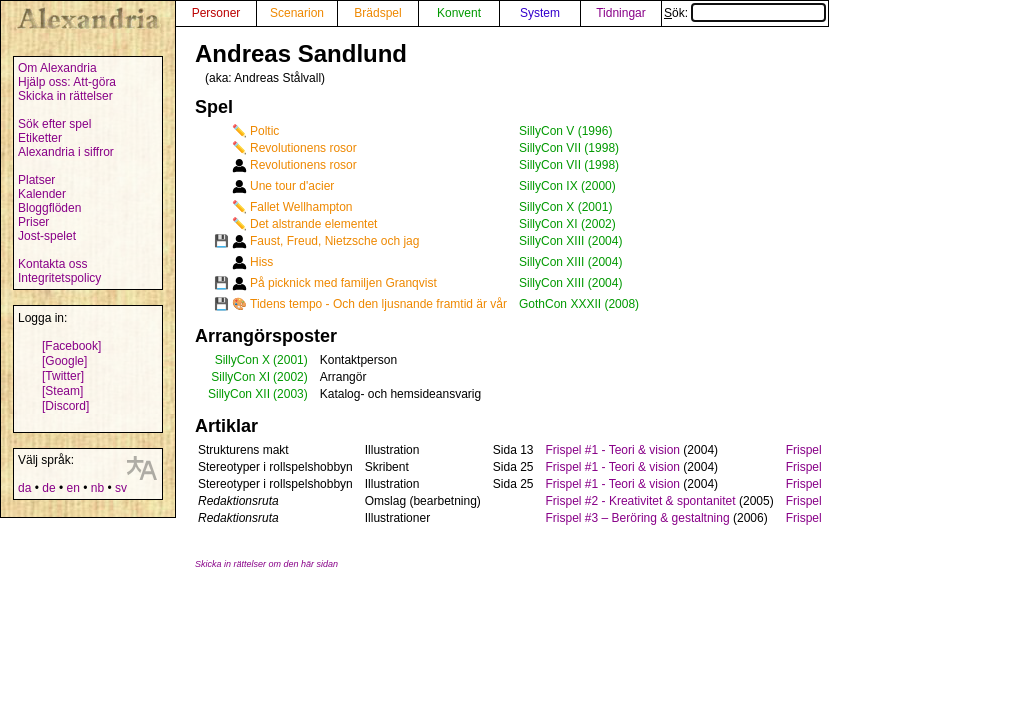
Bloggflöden (49, 208)
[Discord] (65, 406)
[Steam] (62, 391)
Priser (33, 222)
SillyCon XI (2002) (567, 224)
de (48, 488)
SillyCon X (242, 360)
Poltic (264, 131)
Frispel (804, 450)
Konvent (459, 13)
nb (97, 488)
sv (121, 488)
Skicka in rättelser (65, 96)
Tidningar (621, 13)
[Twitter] (63, 376)
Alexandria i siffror (66, 152)
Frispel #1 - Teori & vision (613, 450)
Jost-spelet (47, 236)
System (540, 13)
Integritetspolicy (59, 278)
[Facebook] (71, 346)
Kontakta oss (52, 264)
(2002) (290, 377)
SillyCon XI (240, 377)
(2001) (290, 360)
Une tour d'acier (292, 186)
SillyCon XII (239, 394)
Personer (216, 13)
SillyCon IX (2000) (567, 186)
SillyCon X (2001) (565, 207)
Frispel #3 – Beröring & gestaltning (638, 518)
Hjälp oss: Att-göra (67, 82)
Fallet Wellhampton (301, 207)
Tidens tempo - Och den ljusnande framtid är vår (378, 304)
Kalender (42, 194)
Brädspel (377, 13)
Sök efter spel (54, 124)
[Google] (64, 361)
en (72, 488)
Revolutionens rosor (303, 148)
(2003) (290, 394)
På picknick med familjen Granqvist (343, 283)
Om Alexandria (57, 68)
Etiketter (40, 138)
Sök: (745, 13)
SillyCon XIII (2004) (570, 241)
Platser (36, 180)
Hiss (261, 262)
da (24, 488)
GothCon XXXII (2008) (579, 304)
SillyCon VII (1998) (569, 148)
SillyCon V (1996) (565, 131)
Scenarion (297, 13)
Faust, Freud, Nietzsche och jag (334, 241)
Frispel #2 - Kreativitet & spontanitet (641, 501)
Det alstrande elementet (313, 224)
